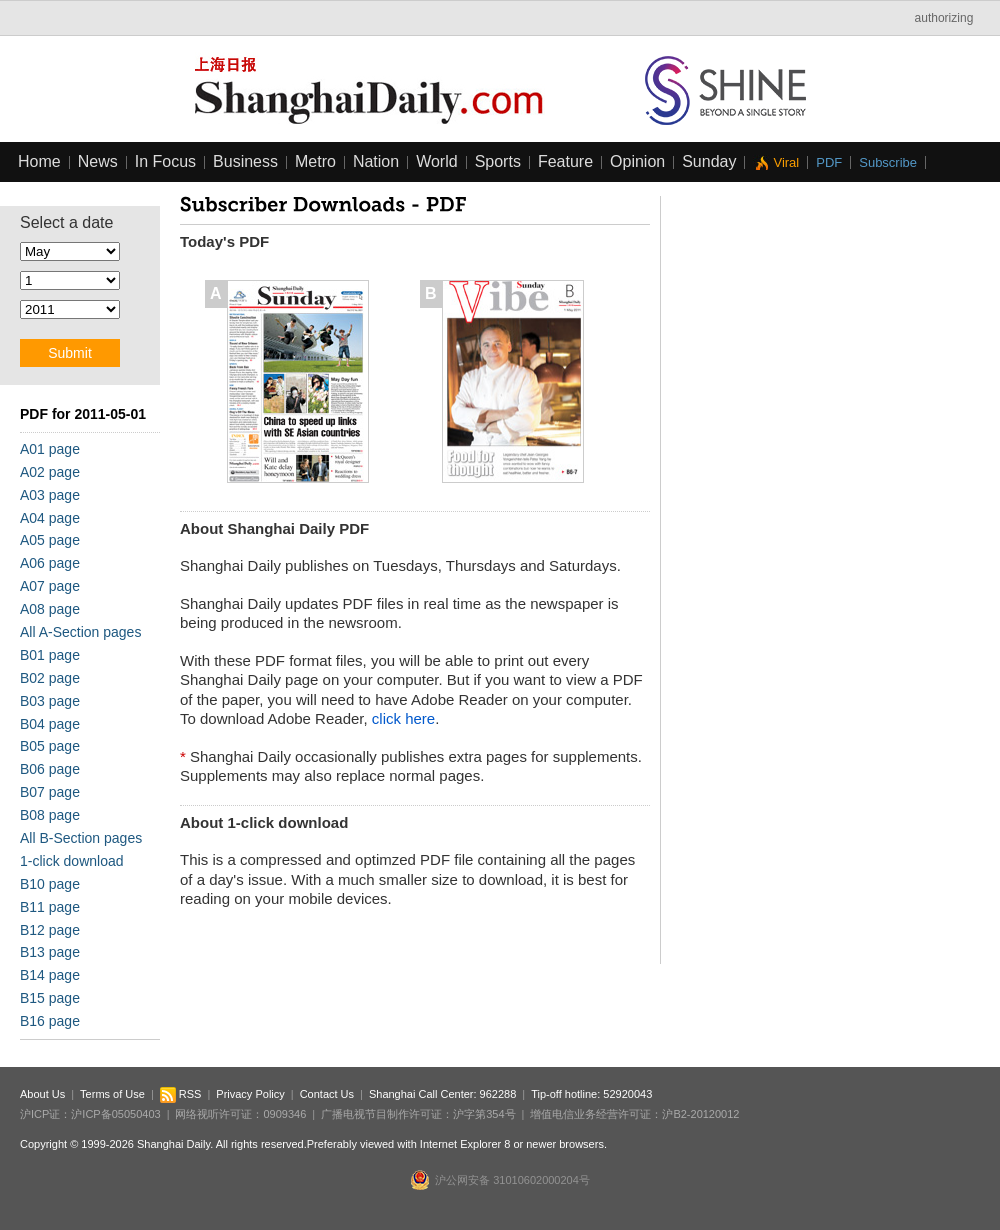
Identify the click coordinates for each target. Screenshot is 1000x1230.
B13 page (50, 952)
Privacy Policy (250, 1094)
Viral (786, 162)
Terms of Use (112, 1094)
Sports (498, 161)
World (437, 161)
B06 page (50, 769)
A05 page (50, 540)
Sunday (709, 161)
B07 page (50, 792)
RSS (181, 1094)
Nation (376, 161)
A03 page (50, 495)
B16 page (50, 1021)
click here (403, 718)
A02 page (50, 472)
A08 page (50, 609)
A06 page (50, 563)
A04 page (50, 518)
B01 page (50, 655)
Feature (565, 161)
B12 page (50, 930)
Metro (315, 161)
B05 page (50, 746)
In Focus (165, 161)
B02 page (50, 678)
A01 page (50, 449)
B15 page (50, 998)
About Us (42, 1094)
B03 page (50, 701)
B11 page (50, 907)
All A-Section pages (80, 632)
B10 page (50, 884)
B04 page (50, 724)
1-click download (72, 861)
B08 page (50, 815)
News (98, 161)
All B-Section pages (81, 838)
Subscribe (888, 162)
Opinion (637, 161)
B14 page (50, 975)
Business (245, 161)
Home (39, 161)
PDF (829, 162)
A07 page (50, 586)
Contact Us (327, 1094)
